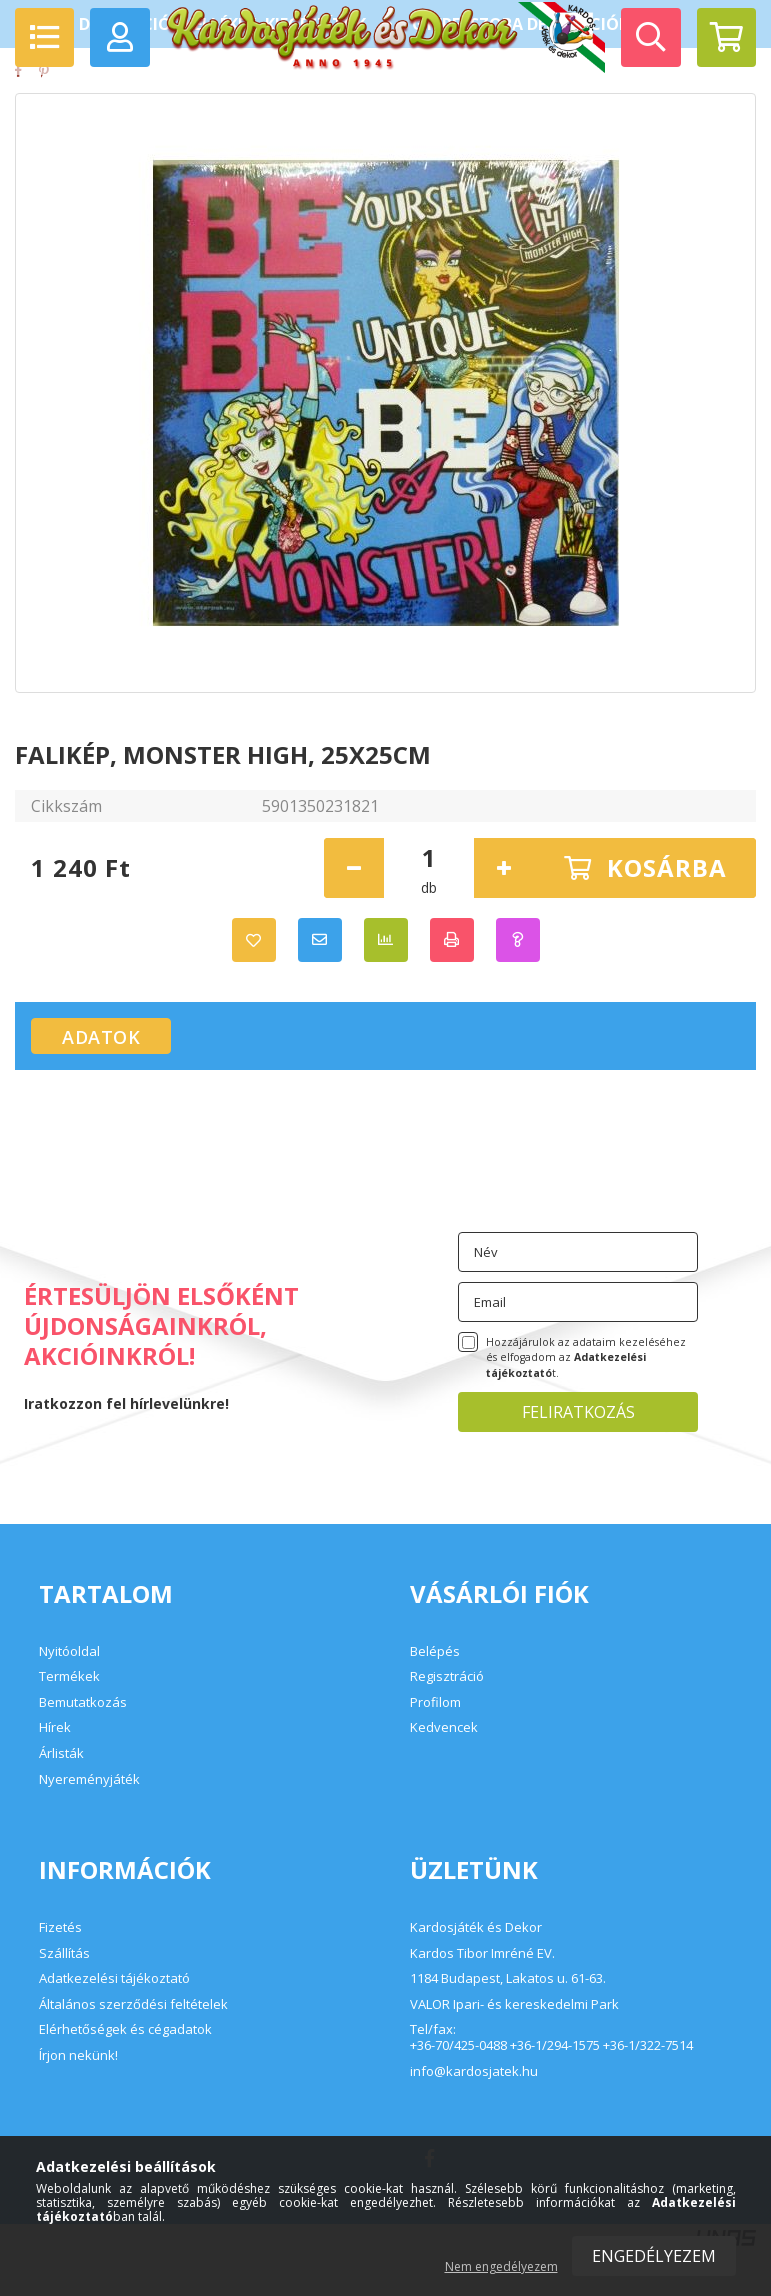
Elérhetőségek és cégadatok (125, 2029)
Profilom (435, 1702)
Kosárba (667, 867)
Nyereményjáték (89, 1779)
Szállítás (64, 1953)
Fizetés (60, 1927)
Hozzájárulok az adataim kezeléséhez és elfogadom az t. (586, 1358)
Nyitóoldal (69, 1651)
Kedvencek (444, 1727)
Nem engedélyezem (501, 2266)
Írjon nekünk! (78, 2055)
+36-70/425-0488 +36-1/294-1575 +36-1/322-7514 (551, 2046)
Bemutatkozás (83, 1702)
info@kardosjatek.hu (474, 2072)
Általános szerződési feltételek (133, 2004)
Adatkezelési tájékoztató (114, 1978)
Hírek (55, 1727)
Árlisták (61, 1753)
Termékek (69, 1676)
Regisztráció (447, 1676)
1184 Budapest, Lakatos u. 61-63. (508, 1979)
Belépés (435, 1651)
